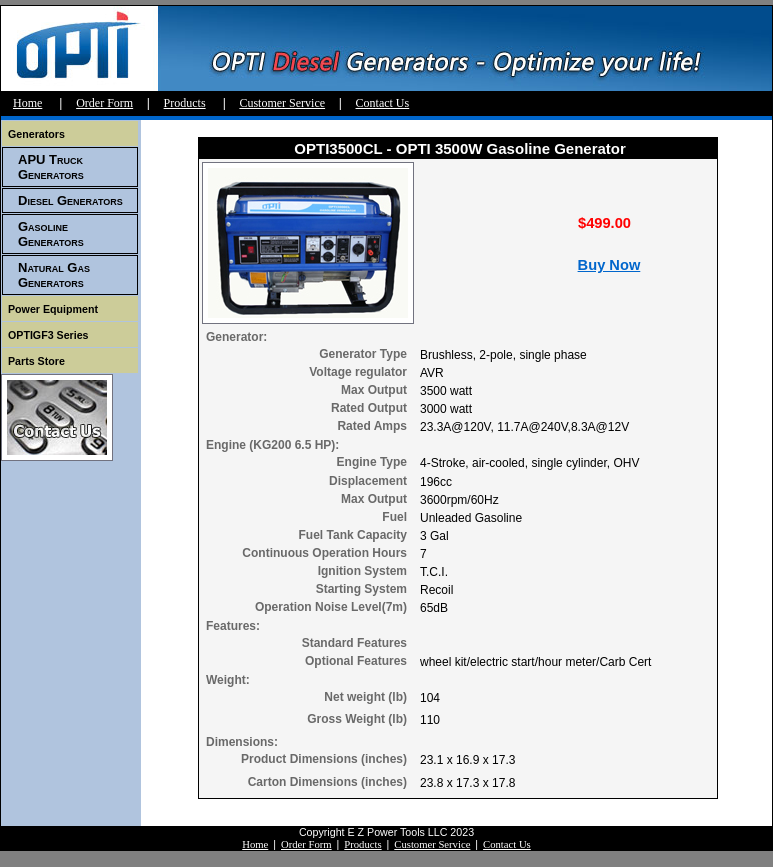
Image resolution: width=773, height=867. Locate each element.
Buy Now (609, 265)
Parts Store (36, 361)
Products (185, 103)
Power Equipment (53, 309)
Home (27, 103)
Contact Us (383, 103)
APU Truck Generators (51, 167)
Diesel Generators (70, 200)
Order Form (104, 103)
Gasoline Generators (51, 234)
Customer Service (282, 103)
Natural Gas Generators (54, 275)
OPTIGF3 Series (48, 335)
